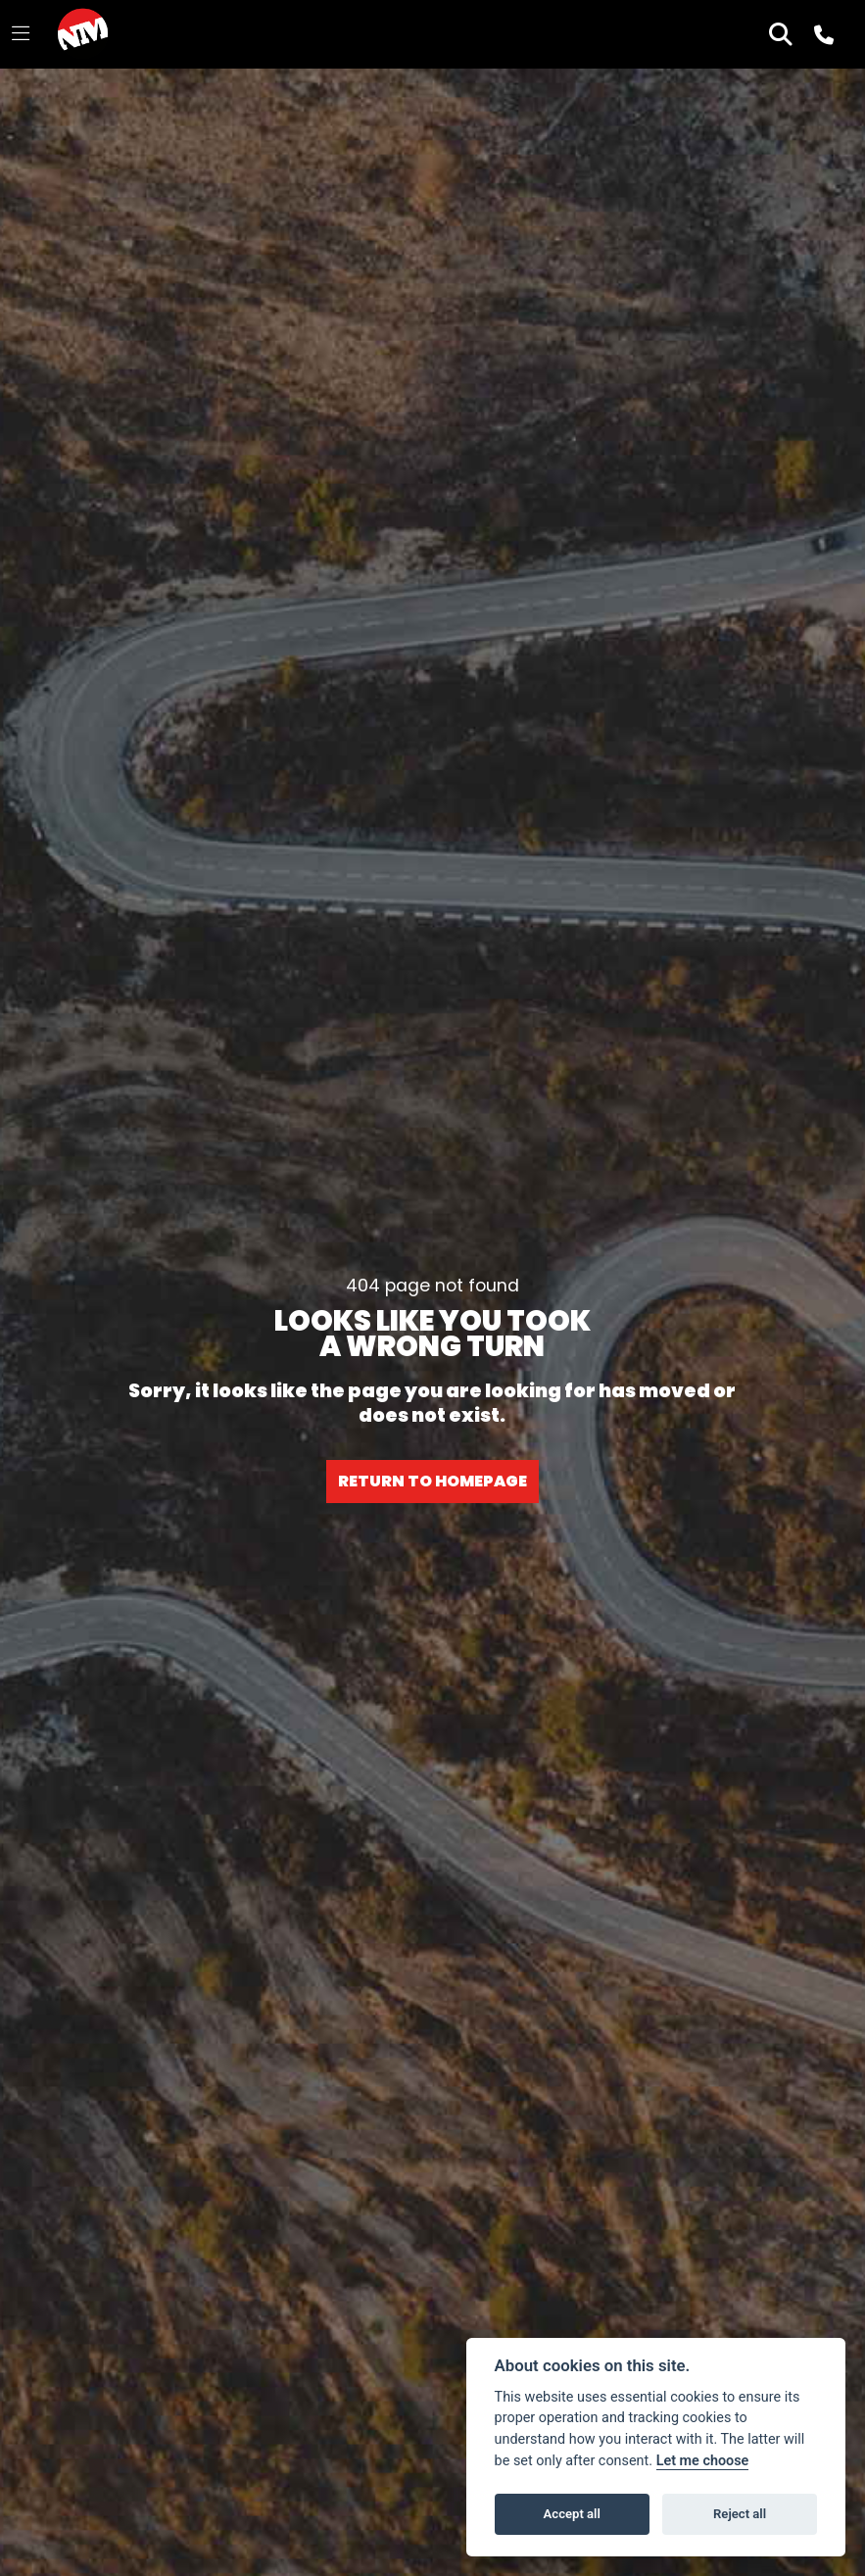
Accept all (572, 2513)
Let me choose (702, 2461)
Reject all (739, 2513)
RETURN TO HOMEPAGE (432, 1481)
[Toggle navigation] (20, 34)
